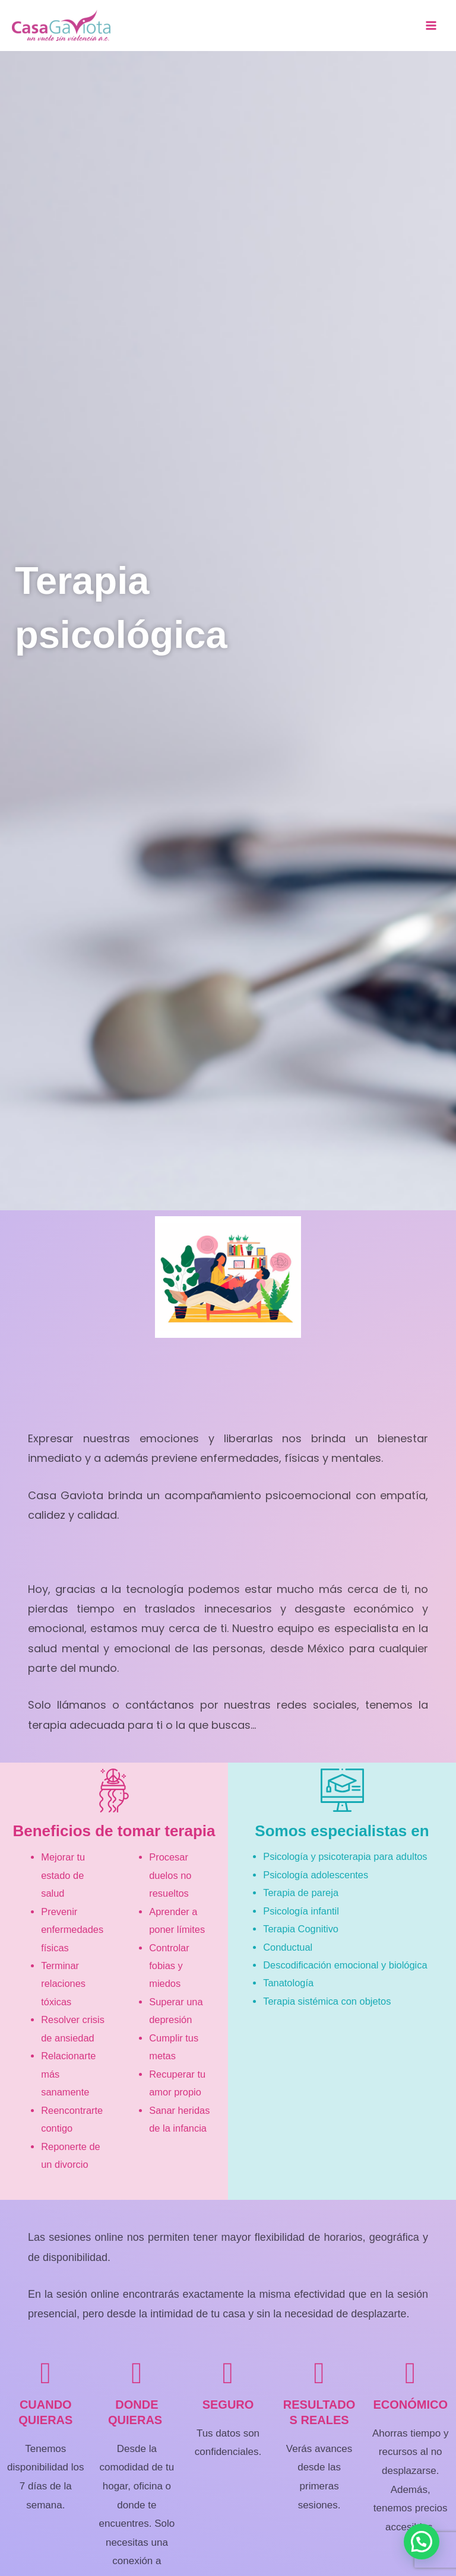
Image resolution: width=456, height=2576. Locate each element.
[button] (421, 2541)
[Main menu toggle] (430, 25)
